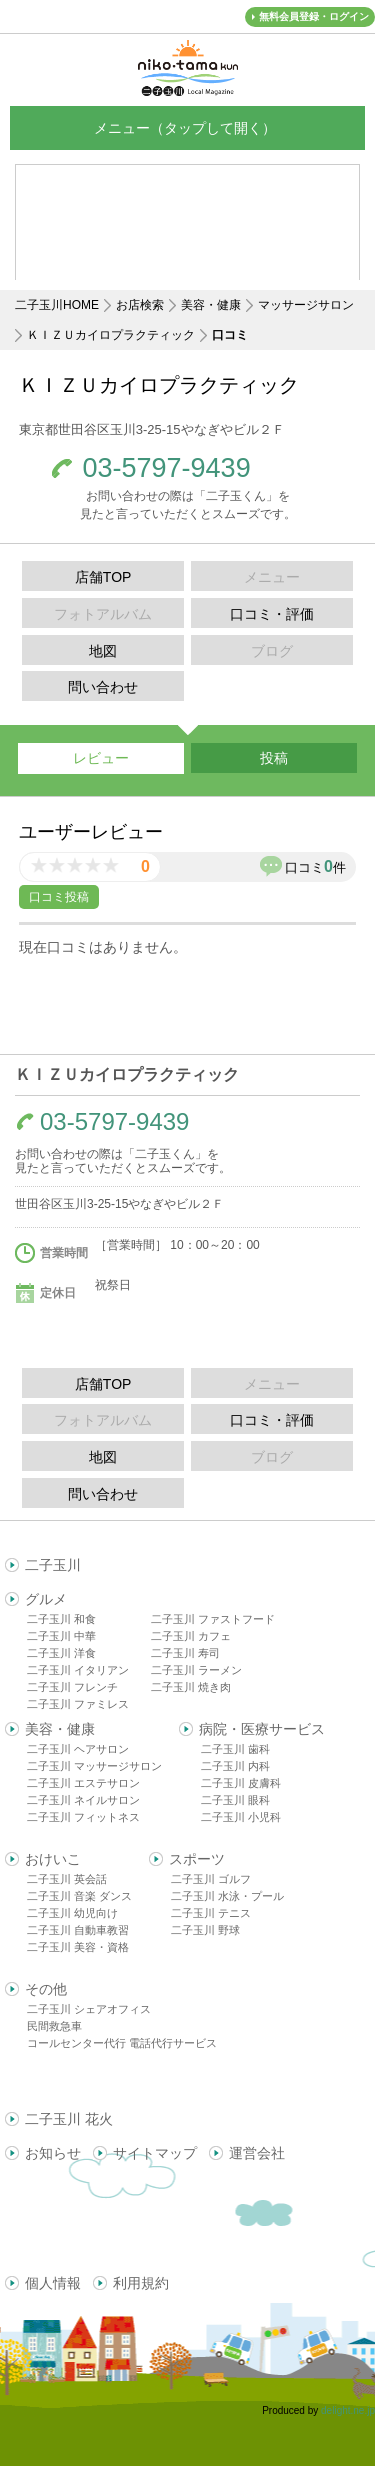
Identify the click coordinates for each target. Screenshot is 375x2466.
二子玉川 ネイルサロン (83, 1800)
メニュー (188, 127)
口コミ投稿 (59, 897)
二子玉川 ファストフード (213, 1619)
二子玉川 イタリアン (78, 1670)
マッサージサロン (306, 305)
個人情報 (53, 2283)
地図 (103, 651)
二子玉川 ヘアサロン (78, 1749)
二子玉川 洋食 (61, 1653)
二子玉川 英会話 (67, 1879)
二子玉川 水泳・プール (227, 1896)
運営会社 (257, 2153)
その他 (46, 1989)
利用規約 (141, 2283)
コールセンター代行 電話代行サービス (122, 2043)
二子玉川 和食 (61, 1619)
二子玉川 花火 (69, 2119)
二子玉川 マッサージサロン (94, 1766)
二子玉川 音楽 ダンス (79, 1896)
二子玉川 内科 (235, 1766)
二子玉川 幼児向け (72, 1913)
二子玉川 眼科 (235, 1800)
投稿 (274, 758)
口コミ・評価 (272, 614)
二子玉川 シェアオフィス (89, 2009)
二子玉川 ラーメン (196, 1670)
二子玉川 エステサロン (83, 1783)
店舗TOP (103, 577)
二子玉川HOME (57, 305)
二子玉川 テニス (211, 1913)
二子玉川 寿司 (185, 1653)
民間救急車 (54, 2026)
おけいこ (53, 1859)
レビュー (101, 758)
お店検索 (140, 305)
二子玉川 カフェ (191, 1636)
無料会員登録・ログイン (314, 16)
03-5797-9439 (167, 468)
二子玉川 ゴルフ (211, 1879)
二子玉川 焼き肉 (191, 1687)
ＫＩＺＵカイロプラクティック (111, 335)
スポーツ (197, 1859)
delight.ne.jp (348, 2410)
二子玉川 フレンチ (72, 1687)
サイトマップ (155, 2153)
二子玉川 (53, 1565)
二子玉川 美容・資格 (78, 1947)
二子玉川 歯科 (235, 1749)
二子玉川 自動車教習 (78, 1930)
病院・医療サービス (262, 1729)
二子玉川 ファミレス (78, 1704)
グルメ (46, 1599)
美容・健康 (211, 305)
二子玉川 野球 (205, 1930)
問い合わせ (103, 687)
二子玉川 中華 (61, 1636)
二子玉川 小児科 (241, 1817)
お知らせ (53, 2153)
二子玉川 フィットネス (83, 1817)
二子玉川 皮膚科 (241, 1783)
